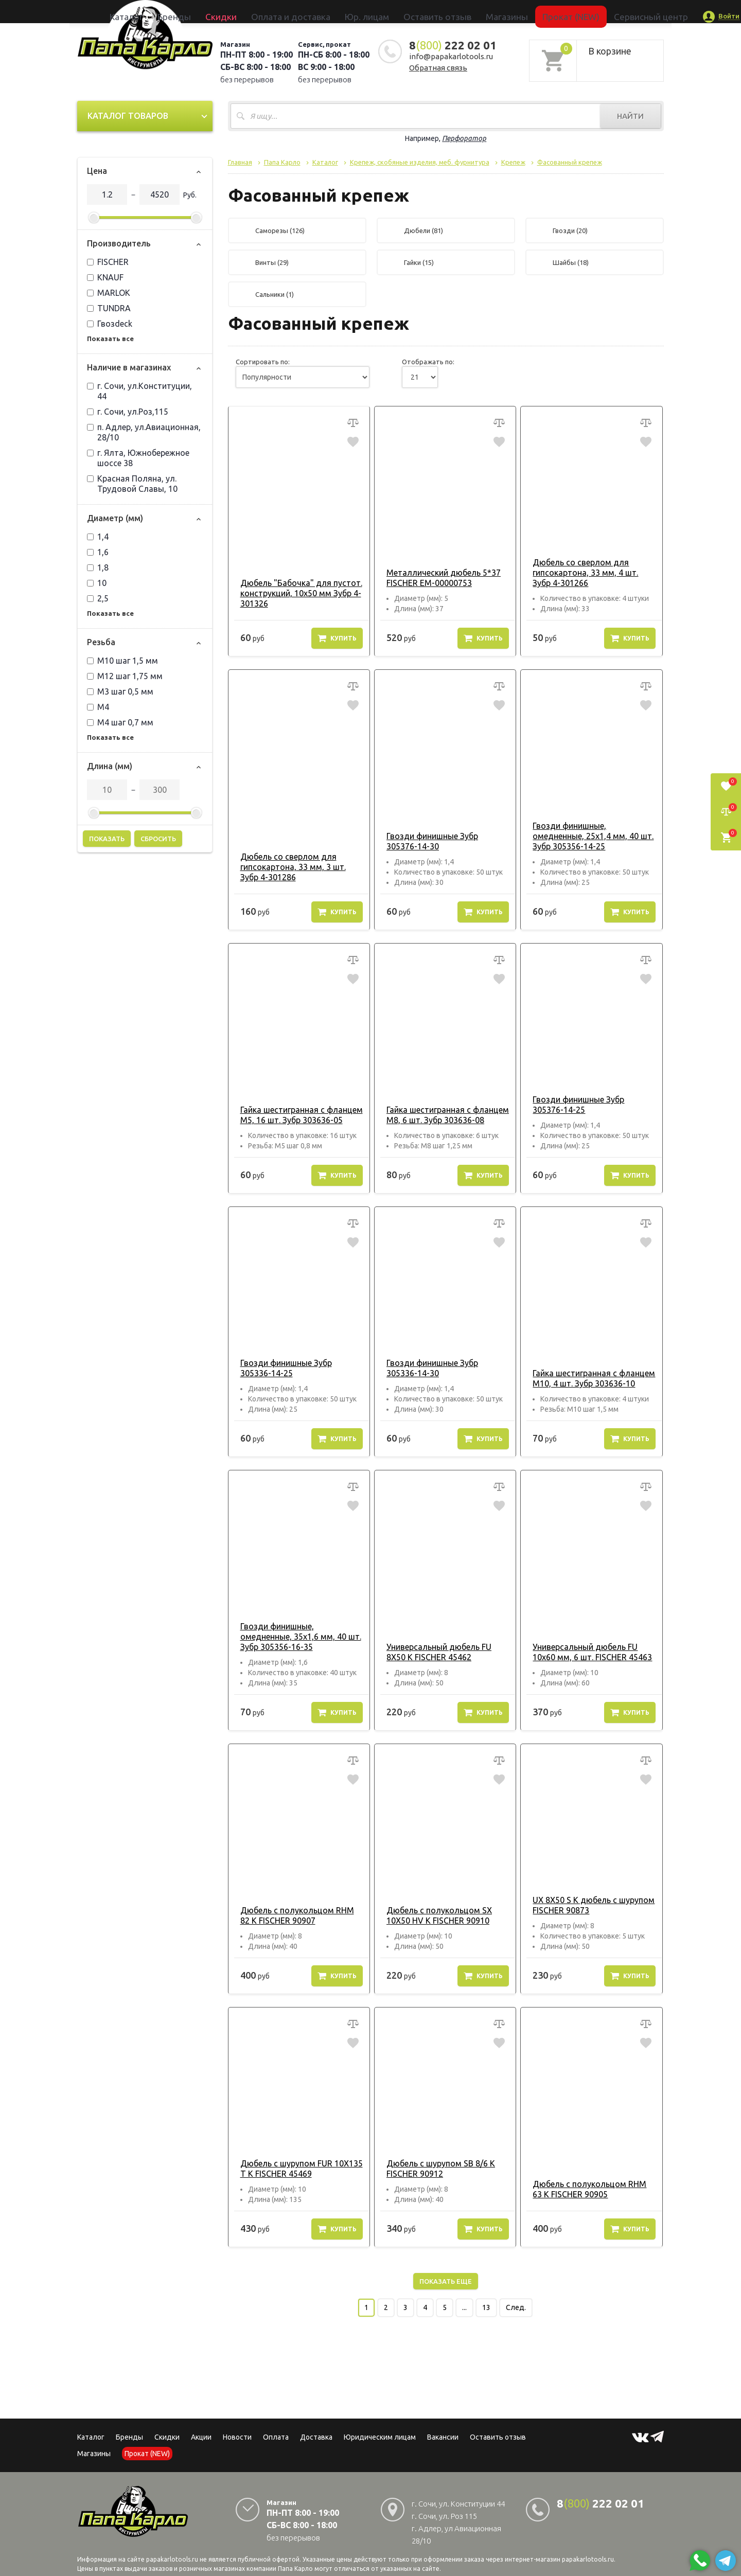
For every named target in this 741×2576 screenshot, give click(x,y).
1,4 (98, 536)
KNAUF (105, 277)
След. (516, 2307)
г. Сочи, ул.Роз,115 (127, 411)
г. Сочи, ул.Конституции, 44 (139, 391)
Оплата (276, 2437)
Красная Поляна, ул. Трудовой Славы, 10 (132, 483)
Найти (630, 116)
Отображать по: (428, 361)
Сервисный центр (573, 11)
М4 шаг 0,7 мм (120, 722)
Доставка (316, 2437)
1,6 (98, 552)
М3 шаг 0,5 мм (120, 691)
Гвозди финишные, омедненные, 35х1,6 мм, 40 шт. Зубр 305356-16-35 (298, 1636)
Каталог (208, 11)
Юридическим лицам (380, 2437)
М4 (98, 707)
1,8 (98, 567)
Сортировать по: (263, 361)
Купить (337, 638)
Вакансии (442, 2437)
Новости (237, 2437)
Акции (201, 2437)
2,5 (98, 598)
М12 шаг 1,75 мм (125, 676)
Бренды (239, 11)
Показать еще (445, 2281)
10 (97, 583)
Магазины (94, 2453)
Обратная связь (438, 67)
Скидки (167, 2437)
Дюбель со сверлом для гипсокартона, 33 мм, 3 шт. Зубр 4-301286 (298, 867)
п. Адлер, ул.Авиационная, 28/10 (144, 432)
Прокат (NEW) (516, 11)
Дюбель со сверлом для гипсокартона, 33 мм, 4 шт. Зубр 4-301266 (590, 573)
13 (486, 2307)
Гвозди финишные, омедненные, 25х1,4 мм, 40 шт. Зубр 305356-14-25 (591, 836)
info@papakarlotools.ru (451, 56)
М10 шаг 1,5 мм (122, 660)
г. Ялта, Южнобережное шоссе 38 (138, 458)
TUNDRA (109, 308)
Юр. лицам (374, 11)
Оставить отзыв (424, 11)
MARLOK (108, 292)
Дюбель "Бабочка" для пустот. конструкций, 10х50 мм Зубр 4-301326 (296, 593)
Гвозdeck (109, 323)
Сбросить (158, 838)
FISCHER (108, 262)
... (464, 2307)
